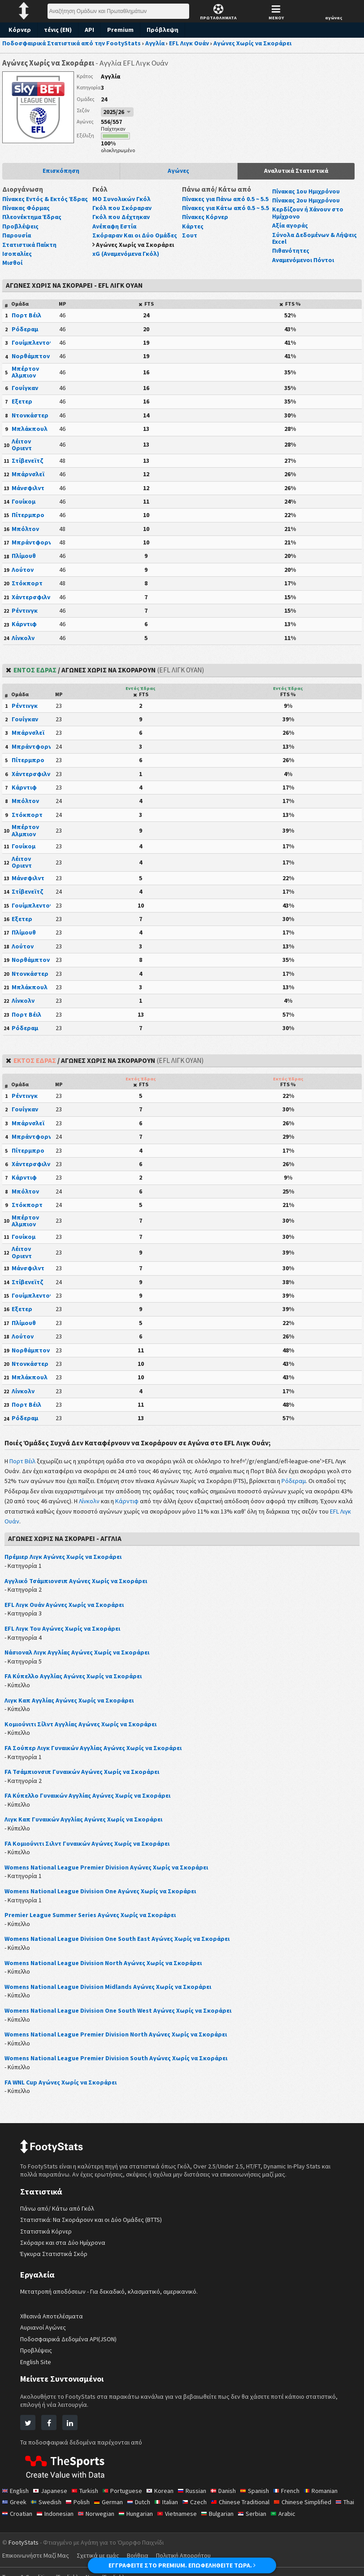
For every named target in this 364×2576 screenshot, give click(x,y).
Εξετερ (21, 408)
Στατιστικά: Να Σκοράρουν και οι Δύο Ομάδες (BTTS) (93, 2227)
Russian (198, 2497)
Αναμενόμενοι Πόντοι (304, 259)
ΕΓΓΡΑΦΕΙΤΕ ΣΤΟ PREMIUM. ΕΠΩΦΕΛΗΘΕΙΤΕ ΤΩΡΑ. (182, 2565)
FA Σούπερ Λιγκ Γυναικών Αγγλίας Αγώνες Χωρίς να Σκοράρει (96, 1754)
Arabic (318, 2520)
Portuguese (127, 2497)
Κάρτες (192, 240)
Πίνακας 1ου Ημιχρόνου (307, 191)
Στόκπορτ (26, 590)
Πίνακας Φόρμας (27, 214)
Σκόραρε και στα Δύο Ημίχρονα (63, 2249)
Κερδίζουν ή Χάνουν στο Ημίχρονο (308, 212)
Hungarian (165, 2520)
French (298, 2497)
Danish (231, 2497)
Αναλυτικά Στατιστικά (295, 170)
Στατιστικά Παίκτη (28, 251)
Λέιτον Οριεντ (21, 451)
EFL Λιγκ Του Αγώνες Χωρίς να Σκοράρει (65, 1635)
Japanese (52, 2497)
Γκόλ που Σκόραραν (122, 207)
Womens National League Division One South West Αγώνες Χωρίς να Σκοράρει (122, 2017)
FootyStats (24, 2549)
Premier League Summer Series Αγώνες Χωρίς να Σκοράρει (93, 1922)
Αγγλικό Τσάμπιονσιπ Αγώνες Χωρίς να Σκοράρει (78, 1587)
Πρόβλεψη (164, 29)
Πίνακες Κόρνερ (206, 230)
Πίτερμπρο (28, 522)
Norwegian (124, 2520)
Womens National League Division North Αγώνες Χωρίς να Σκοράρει (106, 1969)
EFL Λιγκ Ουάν (64, 1528)
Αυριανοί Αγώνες (43, 2334)
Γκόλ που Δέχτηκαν (121, 216)
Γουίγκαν (25, 394)
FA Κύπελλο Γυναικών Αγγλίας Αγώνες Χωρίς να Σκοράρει (91, 1802)
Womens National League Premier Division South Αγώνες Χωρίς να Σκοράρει (119, 2065)
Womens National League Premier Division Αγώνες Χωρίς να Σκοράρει (109, 1874)
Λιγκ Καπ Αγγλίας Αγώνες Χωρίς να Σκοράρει (72, 1707)
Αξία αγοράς (290, 225)
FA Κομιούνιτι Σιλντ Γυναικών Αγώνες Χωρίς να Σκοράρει (89, 1850)
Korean (165, 2497)
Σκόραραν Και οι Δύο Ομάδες (135, 235)
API (91, 29)
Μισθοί (12, 269)
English (16, 2497)
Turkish (88, 2497)
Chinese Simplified (314, 2509)
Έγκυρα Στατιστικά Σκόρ (53, 2261)
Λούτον (22, 576)
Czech (201, 2509)
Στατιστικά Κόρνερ (45, 2238)
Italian (172, 2509)
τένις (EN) (58, 29)
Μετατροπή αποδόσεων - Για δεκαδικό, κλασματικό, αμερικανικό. (109, 2298)
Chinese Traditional (249, 2509)
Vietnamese (208, 2520)
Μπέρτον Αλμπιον (25, 379)
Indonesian (81, 2520)
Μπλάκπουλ (30, 435)
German (111, 2509)
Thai (12, 2520)
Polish (79, 2509)
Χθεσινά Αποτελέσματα (52, 2323)
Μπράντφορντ (33, 549)
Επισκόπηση (61, 170)
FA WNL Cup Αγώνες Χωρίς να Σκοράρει (64, 2089)
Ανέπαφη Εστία (115, 226)
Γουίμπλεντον (32, 349)
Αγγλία (111, 76)
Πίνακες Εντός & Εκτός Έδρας (36, 202)
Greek (14, 2509)
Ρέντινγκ (24, 617)
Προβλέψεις (19, 233)
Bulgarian (251, 2520)
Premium (122, 29)
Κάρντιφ (24, 631)
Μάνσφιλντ (28, 494)
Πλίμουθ (24, 562)
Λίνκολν (23, 644)
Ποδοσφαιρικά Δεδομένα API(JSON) (70, 2346)
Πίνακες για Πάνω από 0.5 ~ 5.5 (223, 202)
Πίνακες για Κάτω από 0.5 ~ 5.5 (223, 218)
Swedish (47, 2509)
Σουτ (189, 249)
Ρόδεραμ (25, 335)
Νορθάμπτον (31, 363)
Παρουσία (17, 242)
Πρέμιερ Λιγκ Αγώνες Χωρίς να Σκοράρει (64, 1563)
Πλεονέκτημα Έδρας (32, 224)
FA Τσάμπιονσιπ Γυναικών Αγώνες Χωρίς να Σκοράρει (85, 1778)
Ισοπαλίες (17, 260)
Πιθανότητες (290, 250)
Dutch (143, 2509)
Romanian (334, 2497)
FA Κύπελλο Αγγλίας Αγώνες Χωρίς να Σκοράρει (76, 1683)
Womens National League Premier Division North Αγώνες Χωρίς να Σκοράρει (118, 2041)
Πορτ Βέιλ (26, 322)
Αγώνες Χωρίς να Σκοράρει (136, 244)
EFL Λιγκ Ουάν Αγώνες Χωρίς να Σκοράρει (67, 1611)
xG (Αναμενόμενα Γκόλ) (127, 253)
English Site (36, 2368)
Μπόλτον (25, 535)
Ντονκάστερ (29, 422)
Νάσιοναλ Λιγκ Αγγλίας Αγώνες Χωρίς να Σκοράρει (80, 1659)
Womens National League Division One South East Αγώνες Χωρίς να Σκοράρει (121, 1945)
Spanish (265, 2497)
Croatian (42, 2520)
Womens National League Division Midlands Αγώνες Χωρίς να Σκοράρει (111, 1993)
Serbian (286, 2520)
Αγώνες (178, 170)
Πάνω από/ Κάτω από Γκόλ (58, 2215)
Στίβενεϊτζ (26, 467)
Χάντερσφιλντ (32, 603)
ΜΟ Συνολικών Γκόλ (122, 198)
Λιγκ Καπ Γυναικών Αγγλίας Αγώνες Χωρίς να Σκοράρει (87, 1826)
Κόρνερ (20, 29)
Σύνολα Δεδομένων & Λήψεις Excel (315, 238)
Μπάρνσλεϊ (28, 481)
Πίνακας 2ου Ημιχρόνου (307, 200)
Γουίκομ (23, 508)
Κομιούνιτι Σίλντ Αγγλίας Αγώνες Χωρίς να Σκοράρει (82, 1730)
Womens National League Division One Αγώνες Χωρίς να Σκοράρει (104, 1897)
